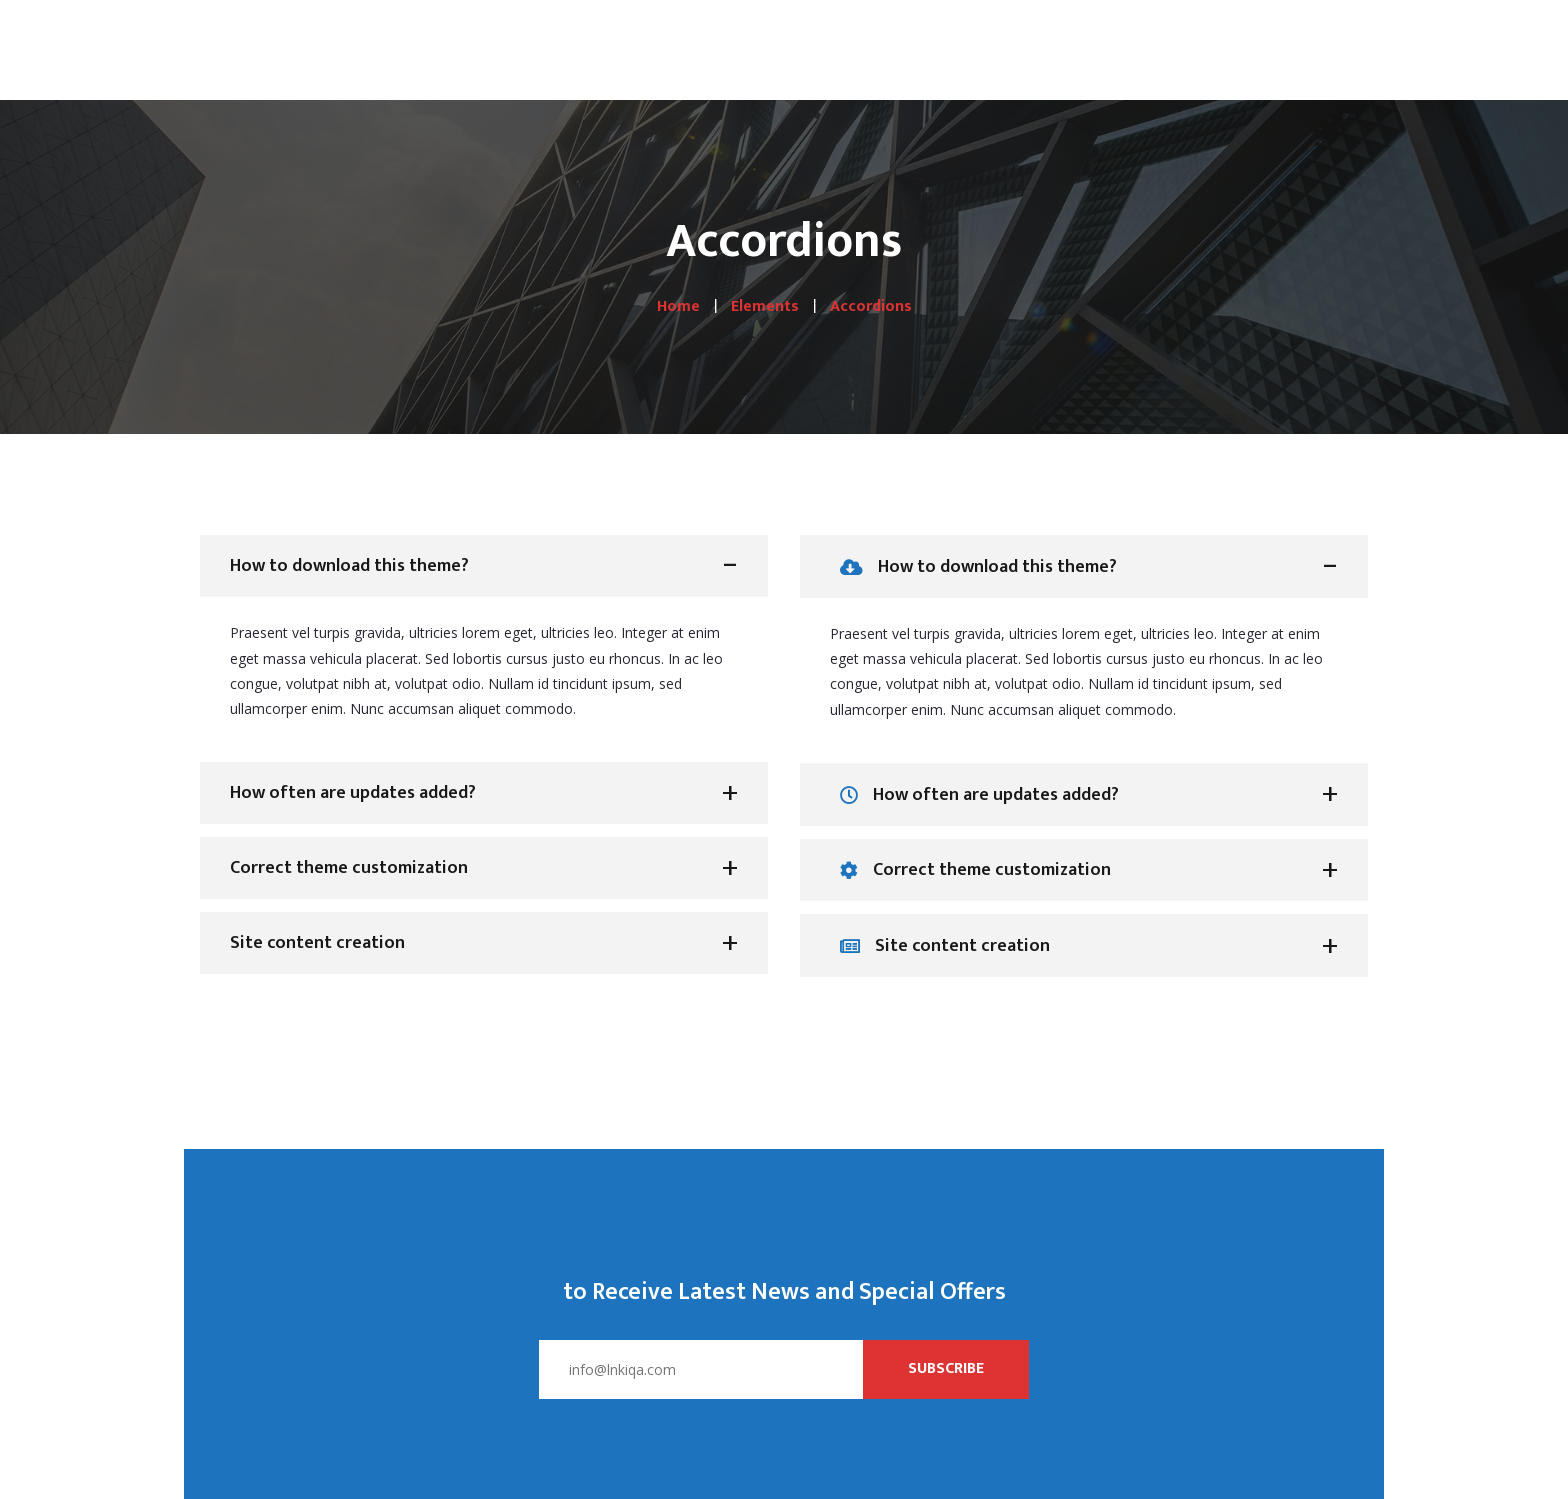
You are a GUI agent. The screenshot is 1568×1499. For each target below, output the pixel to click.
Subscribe (946, 1368)
